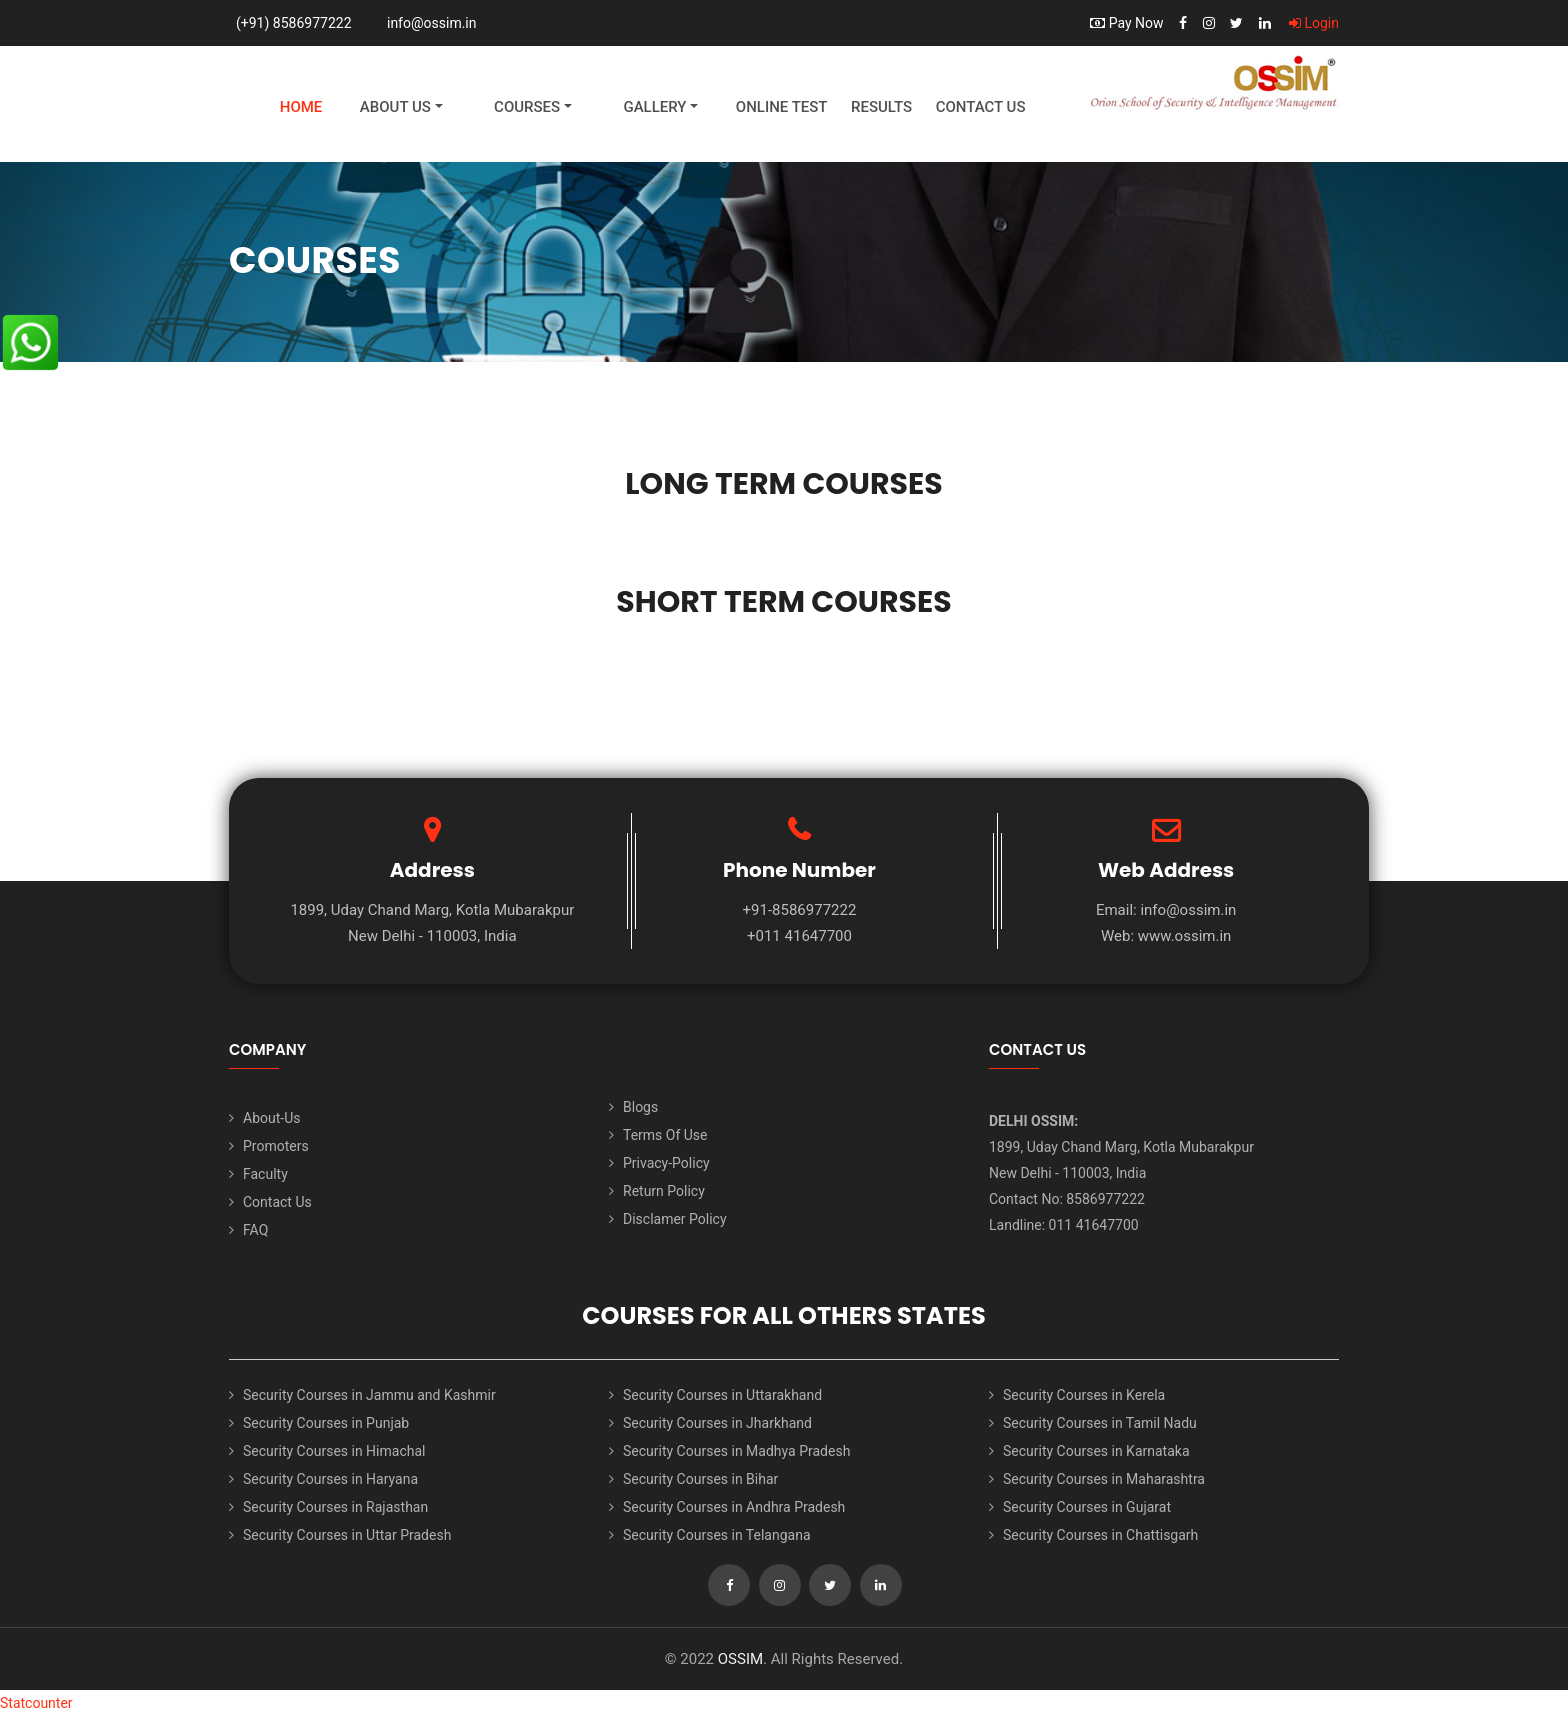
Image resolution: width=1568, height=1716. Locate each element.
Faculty (265, 1174)
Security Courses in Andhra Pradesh (734, 1507)
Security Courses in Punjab (326, 1423)
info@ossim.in (432, 23)
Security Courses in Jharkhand (717, 1423)
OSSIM (740, 1659)
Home (301, 107)
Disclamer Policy (675, 1219)
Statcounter (36, 1703)
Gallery (654, 107)
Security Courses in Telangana (717, 1535)
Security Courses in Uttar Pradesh (347, 1535)
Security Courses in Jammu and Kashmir (369, 1395)
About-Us (271, 1118)
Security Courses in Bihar (700, 1479)
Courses (527, 107)
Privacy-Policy (666, 1163)
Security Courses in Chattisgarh (1100, 1535)
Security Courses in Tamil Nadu (1100, 1423)
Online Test (782, 107)
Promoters (276, 1146)
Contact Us (981, 107)
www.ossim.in (1185, 936)
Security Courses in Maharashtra (1104, 1479)
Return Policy (664, 1191)
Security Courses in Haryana (330, 1479)
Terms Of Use (665, 1135)
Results (881, 107)
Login (1314, 23)
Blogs (640, 1107)
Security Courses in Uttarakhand (722, 1395)
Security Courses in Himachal (334, 1451)
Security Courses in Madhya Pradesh (736, 1451)
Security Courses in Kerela (1084, 1395)
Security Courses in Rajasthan (335, 1507)
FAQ (255, 1230)
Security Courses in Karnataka (1096, 1451)
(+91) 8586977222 (294, 23)
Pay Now (1126, 23)
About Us (395, 107)
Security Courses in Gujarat (1087, 1507)
